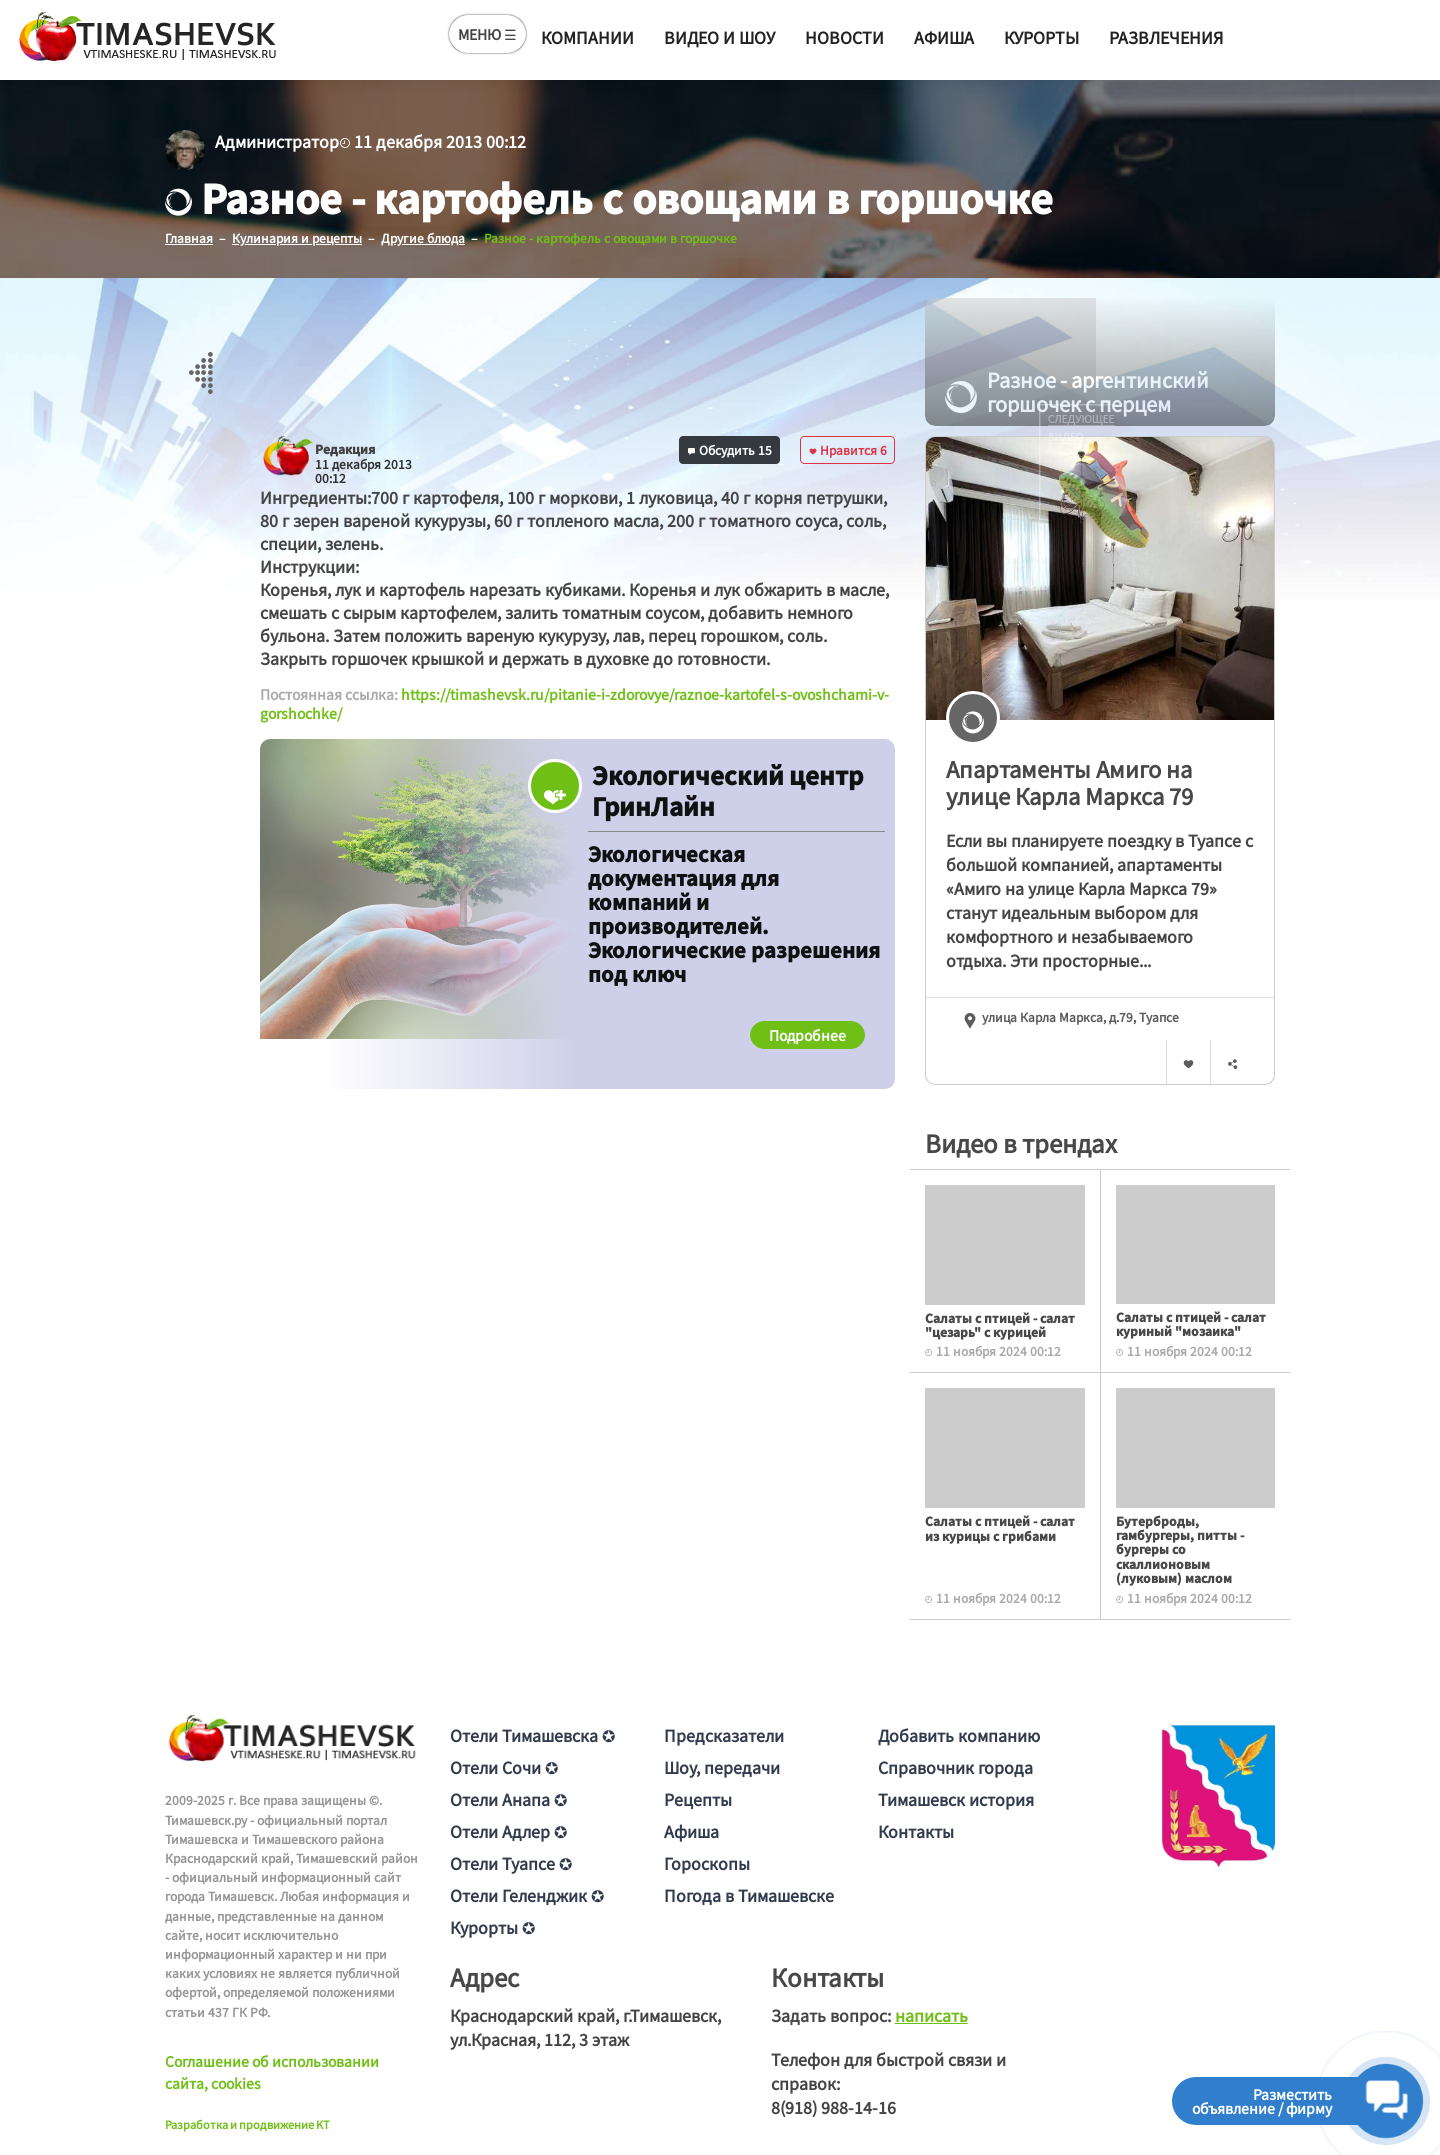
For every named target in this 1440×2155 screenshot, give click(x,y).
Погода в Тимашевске (749, 1894)
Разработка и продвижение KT (247, 2123)
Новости (844, 37)
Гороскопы (707, 1862)
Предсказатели (724, 1734)
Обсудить (730, 448)
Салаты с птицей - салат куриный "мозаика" (1191, 1322)
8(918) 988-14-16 (833, 2106)
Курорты (1041, 37)
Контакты (916, 1830)
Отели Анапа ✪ (508, 1798)
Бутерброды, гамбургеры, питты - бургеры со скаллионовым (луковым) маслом (1180, 1548)
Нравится (848, 448)
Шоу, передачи (722, 1766)
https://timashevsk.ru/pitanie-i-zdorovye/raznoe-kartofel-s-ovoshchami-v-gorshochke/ (574, 703)
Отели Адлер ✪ (508, 1830)
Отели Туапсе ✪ (511, 1862)
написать (931, 2014)
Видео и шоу (719, 37)
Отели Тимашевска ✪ (532, 1734)
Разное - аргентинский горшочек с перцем (1077, 392)
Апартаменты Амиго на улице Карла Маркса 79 (1069, 780)
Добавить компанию (959, 1734)
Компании (587, 37)
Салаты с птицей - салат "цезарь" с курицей (1000, 1323)
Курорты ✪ (492, 1926)
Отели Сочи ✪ (504, 1766)
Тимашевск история (956, 1798)
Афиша (944, 37)
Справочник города (955, 1766)
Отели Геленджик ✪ (527, 1894)
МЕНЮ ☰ (487, 34)
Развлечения (1166, 37)
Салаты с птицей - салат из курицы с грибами (1000, 1527)
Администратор (277, 141)
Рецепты (698, 1798)
